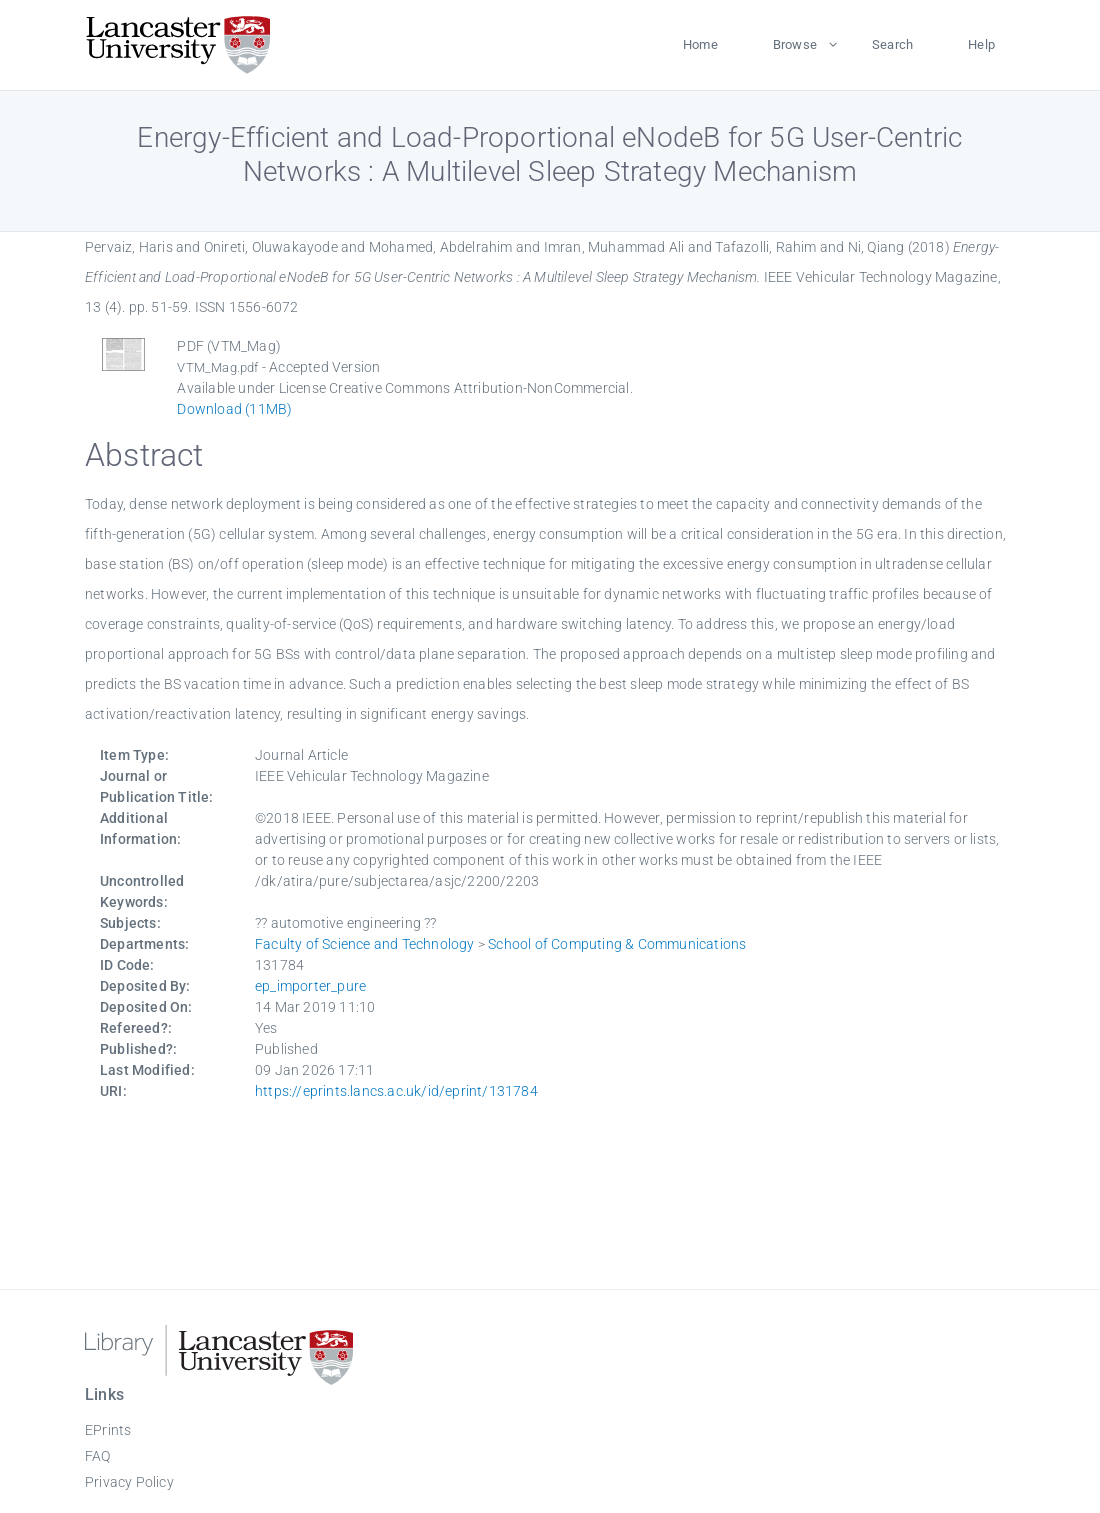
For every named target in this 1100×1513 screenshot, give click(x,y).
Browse (795, 44)
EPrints (108, 1430)
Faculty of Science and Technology (365, 944)
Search (892, 44)
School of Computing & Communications (617, 944)
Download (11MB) (234, 409)
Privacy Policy (129, 1482)
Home (700, 44)
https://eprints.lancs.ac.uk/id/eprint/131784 (396, 1091)
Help (981, 44)
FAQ (98, 1456)
